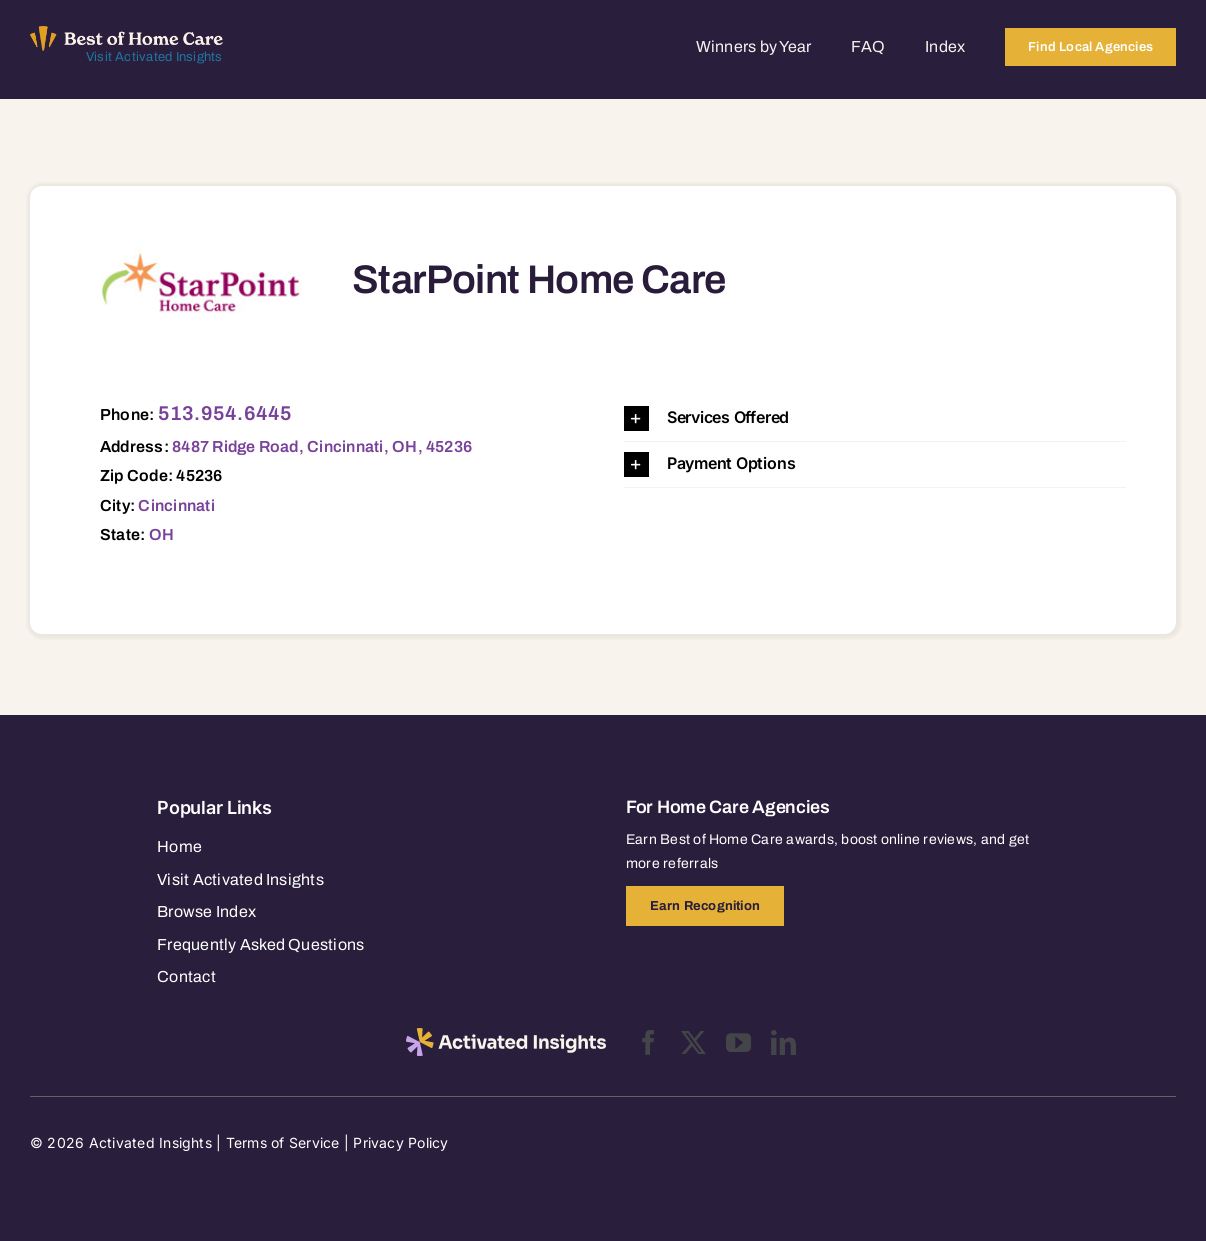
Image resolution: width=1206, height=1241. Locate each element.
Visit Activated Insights (154, 57)
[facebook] (648, 1042)
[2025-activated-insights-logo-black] (506, 1036)
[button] (875, 418)
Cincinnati (176, 505)
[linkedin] (783, 1042)
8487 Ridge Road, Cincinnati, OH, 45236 (322, 446)
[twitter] (693, 1042)
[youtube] (738, 1042)
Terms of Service (283, 1142)
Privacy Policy (400, 1142)
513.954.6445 (225, 413)
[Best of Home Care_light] (126, 34)
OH (161, 534)
